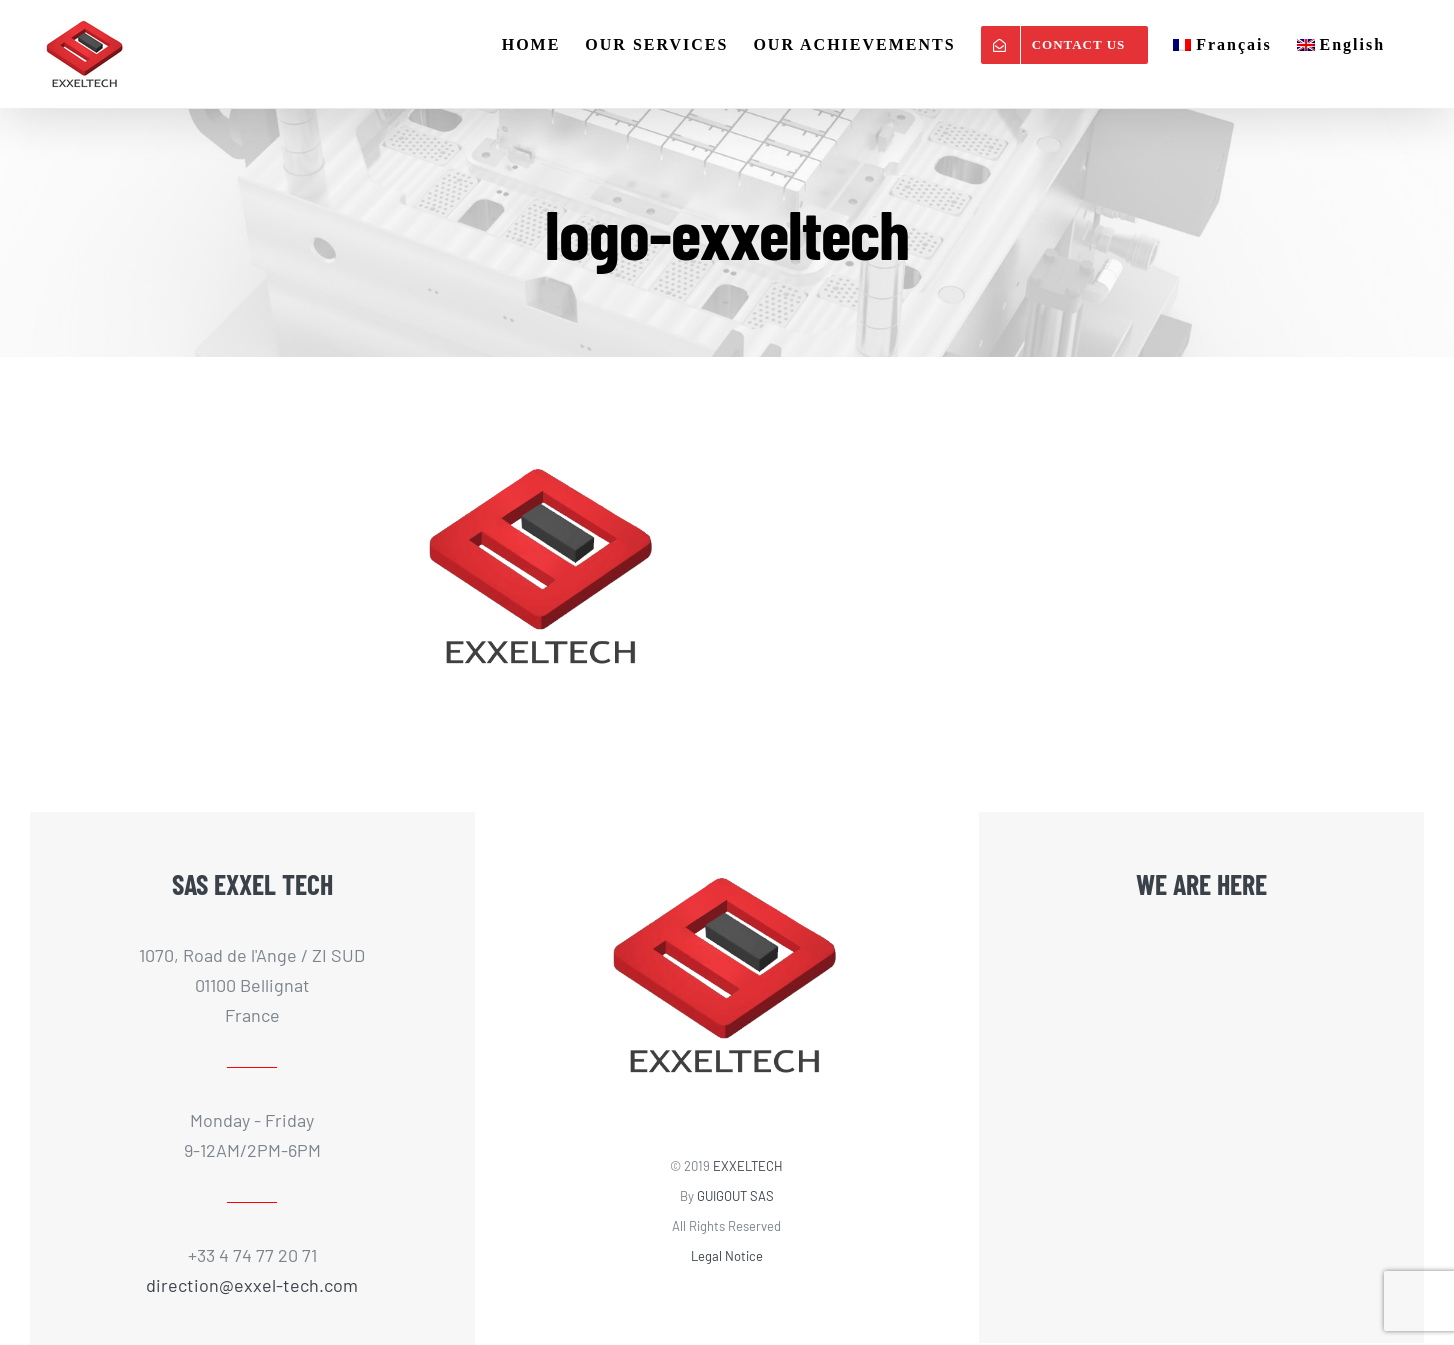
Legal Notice (727, 1256)
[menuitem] (1222, 45)
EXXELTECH (748, 1166)
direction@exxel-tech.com (252, 1285)
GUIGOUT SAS (735, 1196)
